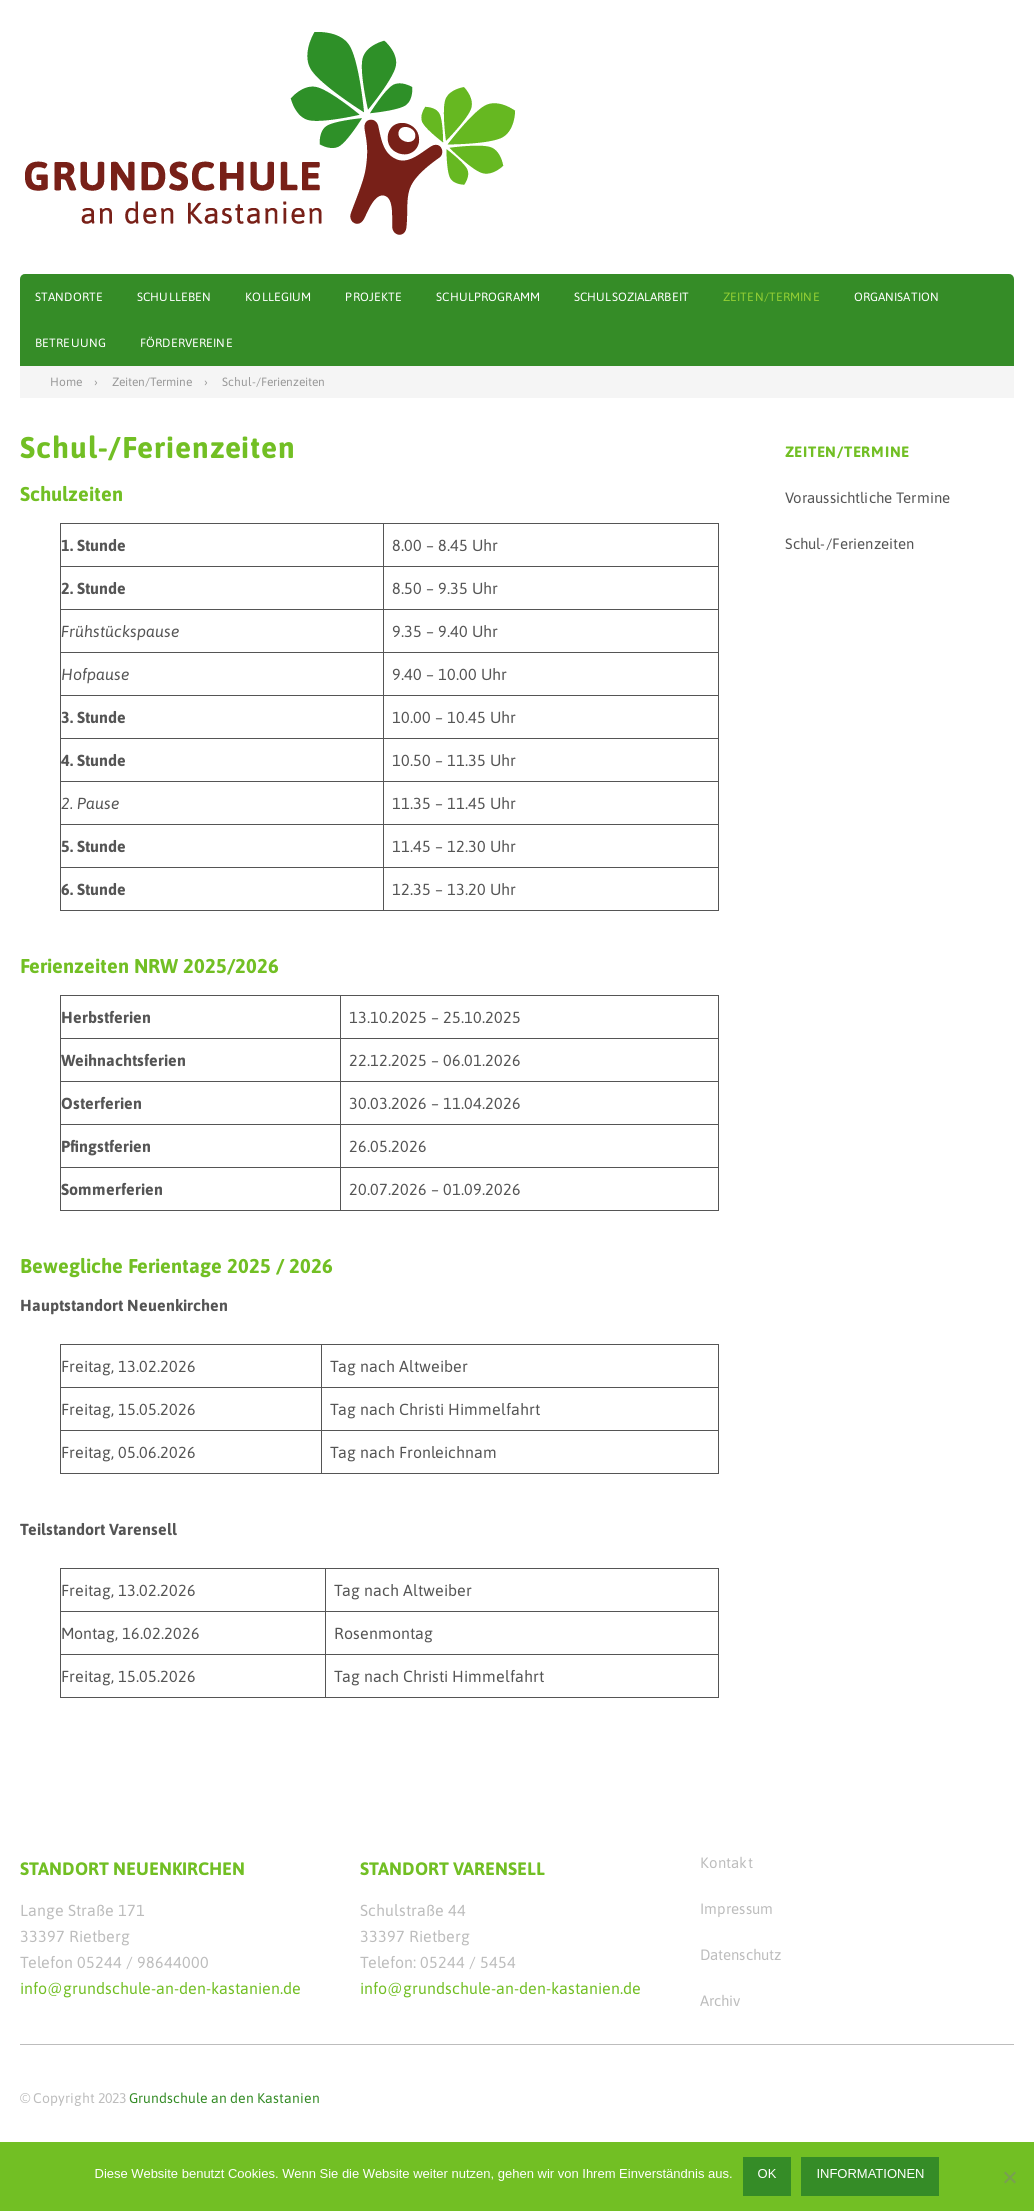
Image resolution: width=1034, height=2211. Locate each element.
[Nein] (1009, 2177)
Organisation (896, 297)
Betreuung (70, 343)
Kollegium (278, 297)
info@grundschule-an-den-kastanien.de (160, 1988)
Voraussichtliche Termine (868, 497)
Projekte (373, 297)
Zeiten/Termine (771, 297)
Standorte (69, 297)
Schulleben (174, 297)
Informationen (870, 2173)
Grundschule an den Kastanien (224, 2098)
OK (767, 2173)
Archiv (720, 2000)
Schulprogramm (488, 297)
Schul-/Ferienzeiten (850, 543)
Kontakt (726, 1862)
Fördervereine (186, 343)
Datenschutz (741, 1954)
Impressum (736, 1908)
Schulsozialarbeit (631, 297)
